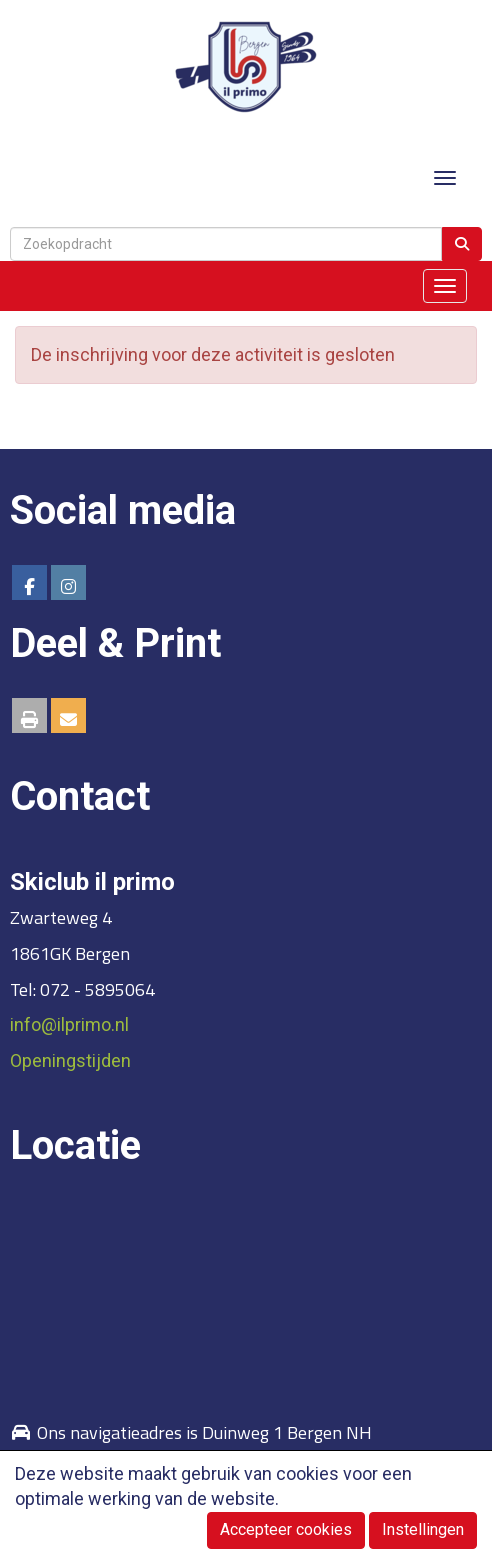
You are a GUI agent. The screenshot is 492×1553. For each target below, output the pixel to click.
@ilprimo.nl (69, 1024)
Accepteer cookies (286, 1529)
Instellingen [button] (423, 1529)
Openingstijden (70, 1060)
